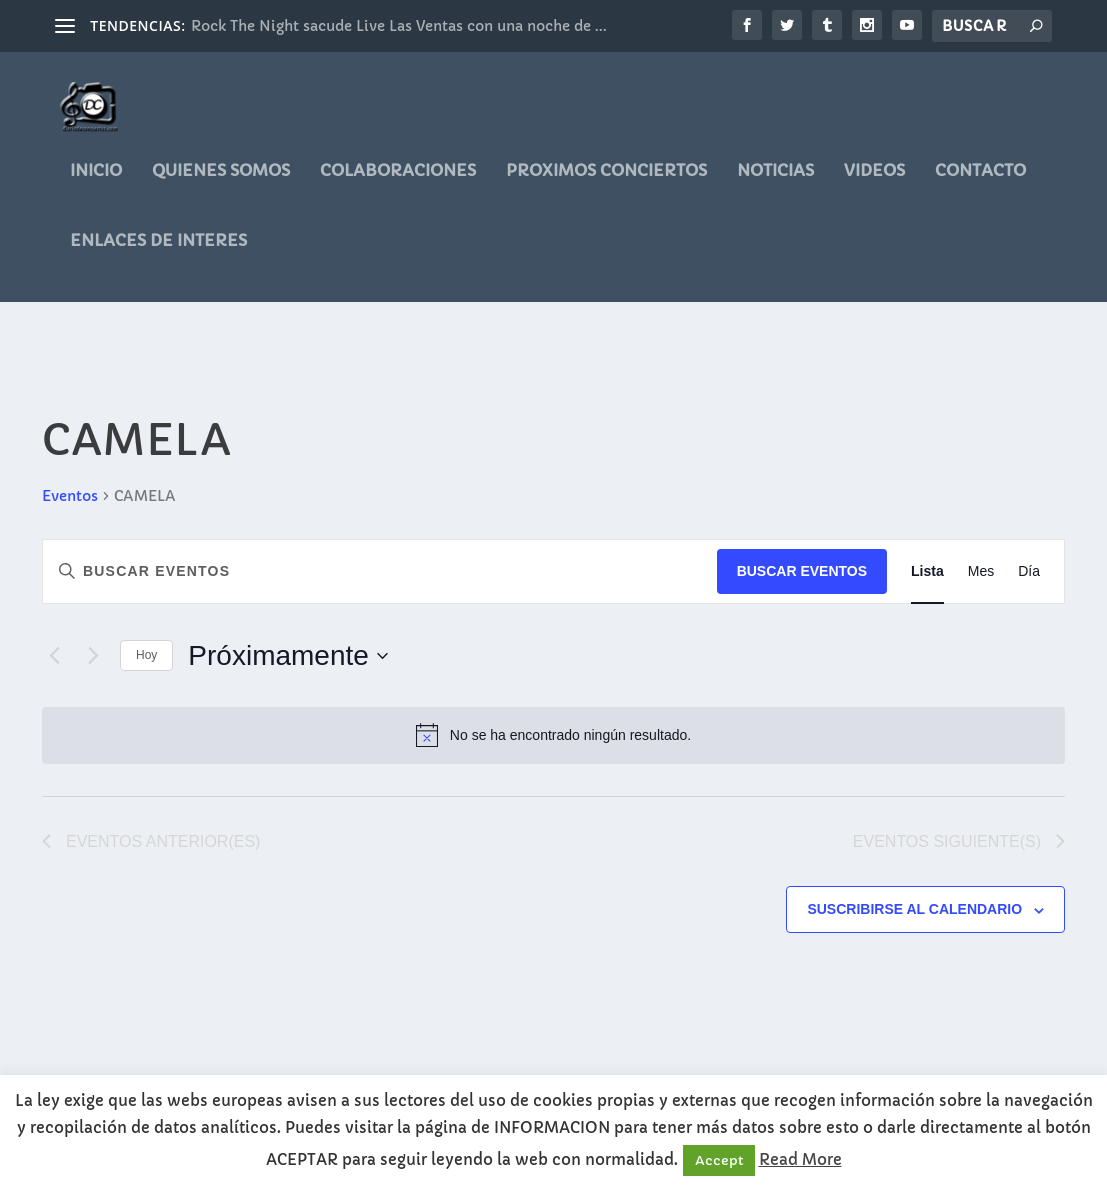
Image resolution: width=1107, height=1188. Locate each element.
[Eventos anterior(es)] (54, 656)
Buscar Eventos (802, 571)
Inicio (96, 185)
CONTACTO (980, 185)
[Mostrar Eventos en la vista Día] (1029, 571)
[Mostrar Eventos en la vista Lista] (927, 571)
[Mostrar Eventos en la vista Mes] (981, 571)
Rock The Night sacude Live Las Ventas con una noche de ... (399, 26)
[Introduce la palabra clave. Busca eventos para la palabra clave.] (380, 571)
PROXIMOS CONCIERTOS (606, 185)
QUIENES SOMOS (221, 185)
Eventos (70, 496)
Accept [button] (719, 1160)
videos (874, 185)
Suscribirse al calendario (914, 910)
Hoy (146, 656)
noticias (775, 185)
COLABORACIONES (398, 185)
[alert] (553, 736)
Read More (800, 1159)
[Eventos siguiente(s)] (93, 656)
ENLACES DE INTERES (158, 255)
